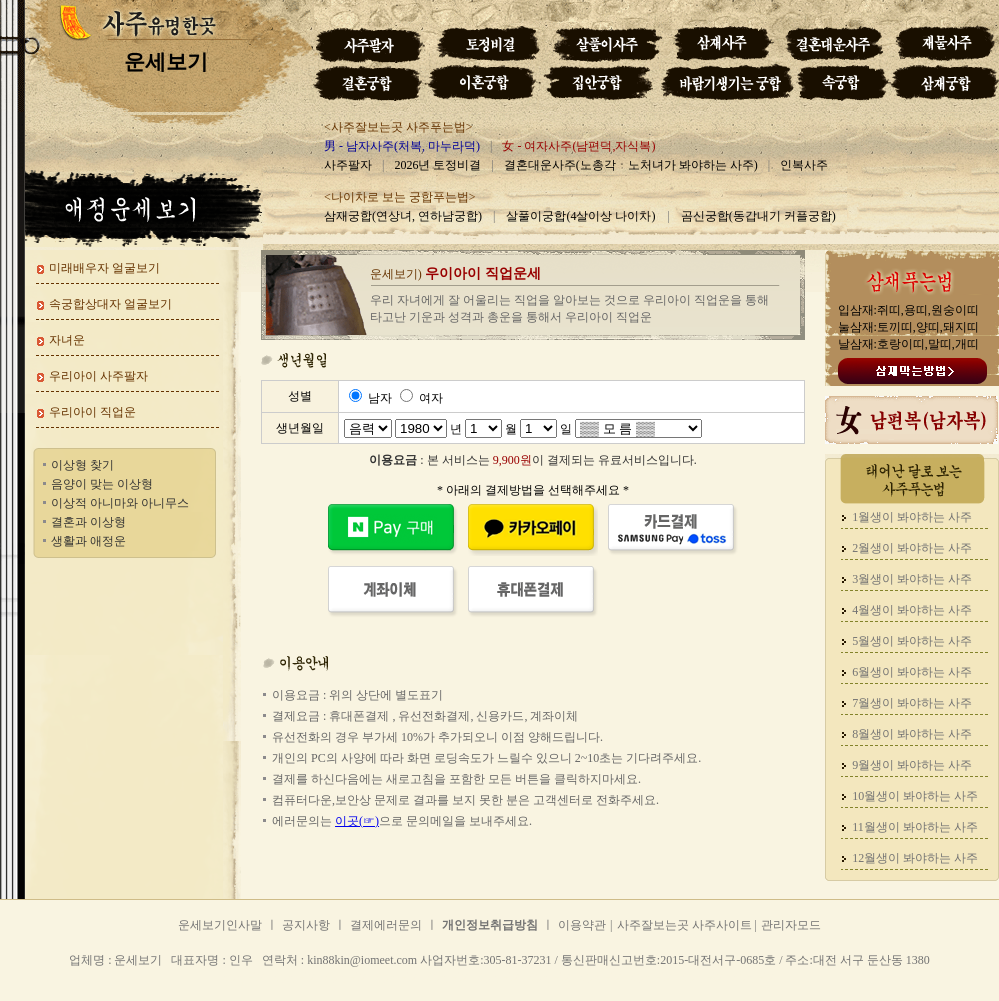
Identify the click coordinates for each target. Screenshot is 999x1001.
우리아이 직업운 (92, 412)
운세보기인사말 (220, 925)
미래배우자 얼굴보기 (104, 268)
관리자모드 (791, 925)
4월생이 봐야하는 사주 (912, 610)
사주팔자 (348, 165)
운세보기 (245, 977)
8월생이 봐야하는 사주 (912, 734)
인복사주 (804, 165)
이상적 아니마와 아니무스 (120, 503)
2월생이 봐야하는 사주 (912, 548)
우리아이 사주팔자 (98, 376)
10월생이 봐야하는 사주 (915, 796)
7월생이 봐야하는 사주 (912, 703)
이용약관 (582, 925)
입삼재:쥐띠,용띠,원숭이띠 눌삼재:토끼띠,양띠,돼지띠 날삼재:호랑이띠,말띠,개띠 (908, 327)
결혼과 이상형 (88, 522)
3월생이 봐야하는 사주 (912, 579)
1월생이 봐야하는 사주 (912, 517)
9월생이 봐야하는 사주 (912, 765)
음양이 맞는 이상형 (102, 484)
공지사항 (306, 925)
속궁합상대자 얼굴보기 (110, 304)
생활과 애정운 (88, 541)
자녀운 (67, 340)
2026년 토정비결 (437, 165)
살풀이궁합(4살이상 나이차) (580, 216)
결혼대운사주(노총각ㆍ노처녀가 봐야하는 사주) (631, 165)
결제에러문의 (386, 925)
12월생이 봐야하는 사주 (915, 858)
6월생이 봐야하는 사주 (912, 672)
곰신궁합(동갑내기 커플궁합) (758, 216)
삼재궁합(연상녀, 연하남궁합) (403, 216)
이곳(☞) (357, 821)
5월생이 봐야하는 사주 (912, 641)
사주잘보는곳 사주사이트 (686, 925)
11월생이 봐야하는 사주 (915, 827)
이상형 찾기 (82, 465)
